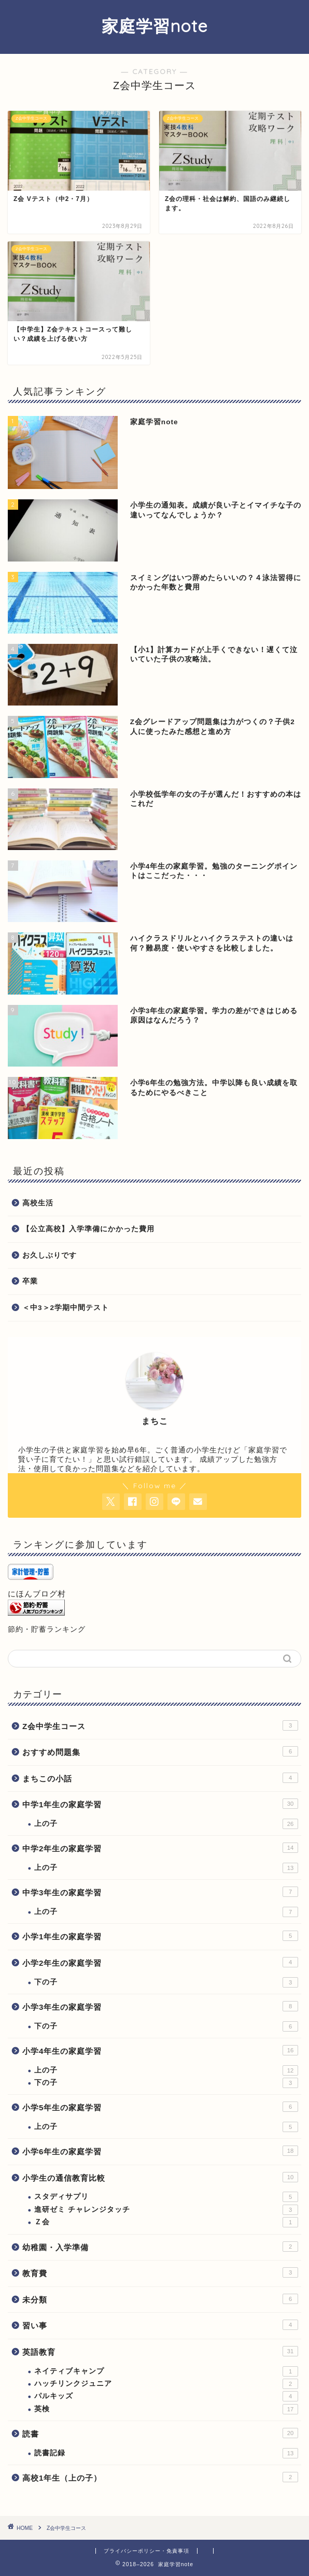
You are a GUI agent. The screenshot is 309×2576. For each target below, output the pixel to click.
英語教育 (160, 2351)
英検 (166, 2409)
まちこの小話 (160, 1778)
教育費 (160, 2272)
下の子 (166, 1982)
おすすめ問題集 (160, 1751)
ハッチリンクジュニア (166, 2384)
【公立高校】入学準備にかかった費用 (88, 1229)
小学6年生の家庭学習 (160, 2151)
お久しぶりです (49, 1255)
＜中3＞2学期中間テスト (65, 1308)
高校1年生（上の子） (160, 2477)
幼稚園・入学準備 (160, 2246)
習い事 (160, 2325)
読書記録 (166, 2453)
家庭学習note (155, 26)
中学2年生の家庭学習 (160, 1848)
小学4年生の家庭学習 (160, 2050)
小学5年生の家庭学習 (160, 2107)
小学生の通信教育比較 (160, 2177)
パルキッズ (166, 2396)
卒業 (30, 1281)
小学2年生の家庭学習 (160, 1962)
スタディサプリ (166, 2197)
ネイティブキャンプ (166, 2371)
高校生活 (37, 1203)
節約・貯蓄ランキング (47, 1629)
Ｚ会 (166, 2222)
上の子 (166, 1824)
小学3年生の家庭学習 (160, 2006)
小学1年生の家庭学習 (160, 1936)
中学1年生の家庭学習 (160, 1803)
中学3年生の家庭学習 (160, 1892)
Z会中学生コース (160, 1725)
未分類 (160, 2299)
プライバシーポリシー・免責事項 (146, 2551)
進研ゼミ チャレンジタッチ (166, 2210)
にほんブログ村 (37, 1593)
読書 (160, 2433)
